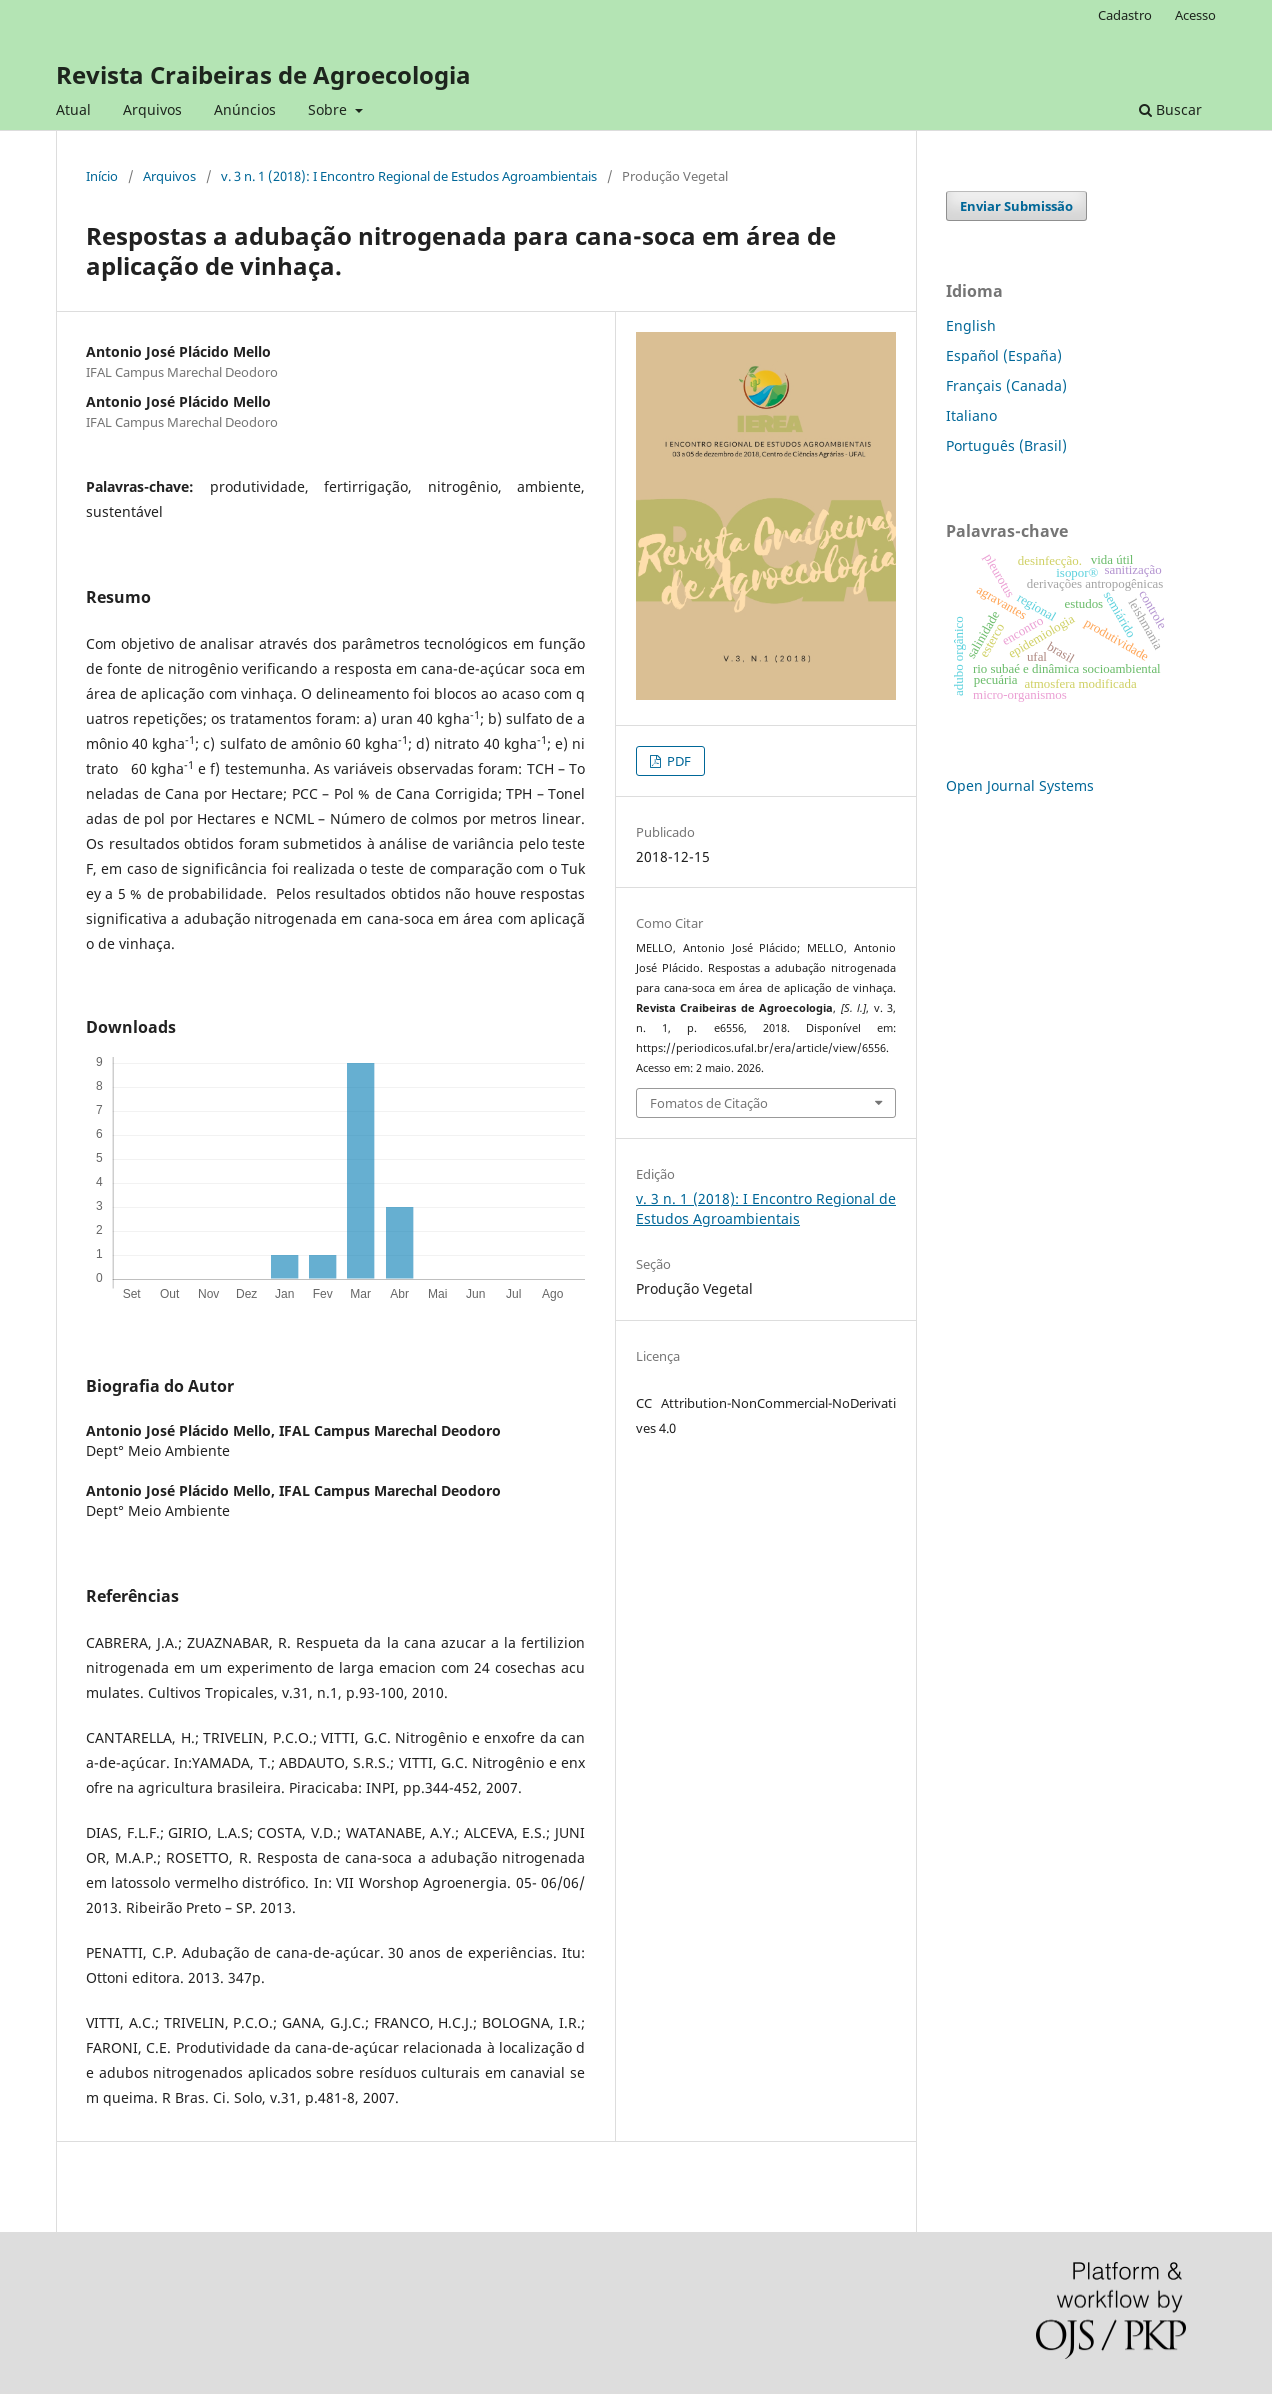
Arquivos (152, 109)
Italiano (971, 415)
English (971, 325)
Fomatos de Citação (709, 1103)
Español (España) (1004, 355)
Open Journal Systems (1020, 785)
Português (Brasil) (1006, 445)
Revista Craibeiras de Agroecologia (263, 74)
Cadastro (1125, 15)
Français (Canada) (1006, 385)
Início (102, 176)
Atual (73, 109)
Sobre (329, 109)
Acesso (1195, 15)
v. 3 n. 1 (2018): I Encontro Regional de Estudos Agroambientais (409, 176)
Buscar (1170, 109)
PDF (677, 761)
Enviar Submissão (1016, 206)
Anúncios (245, 109)
